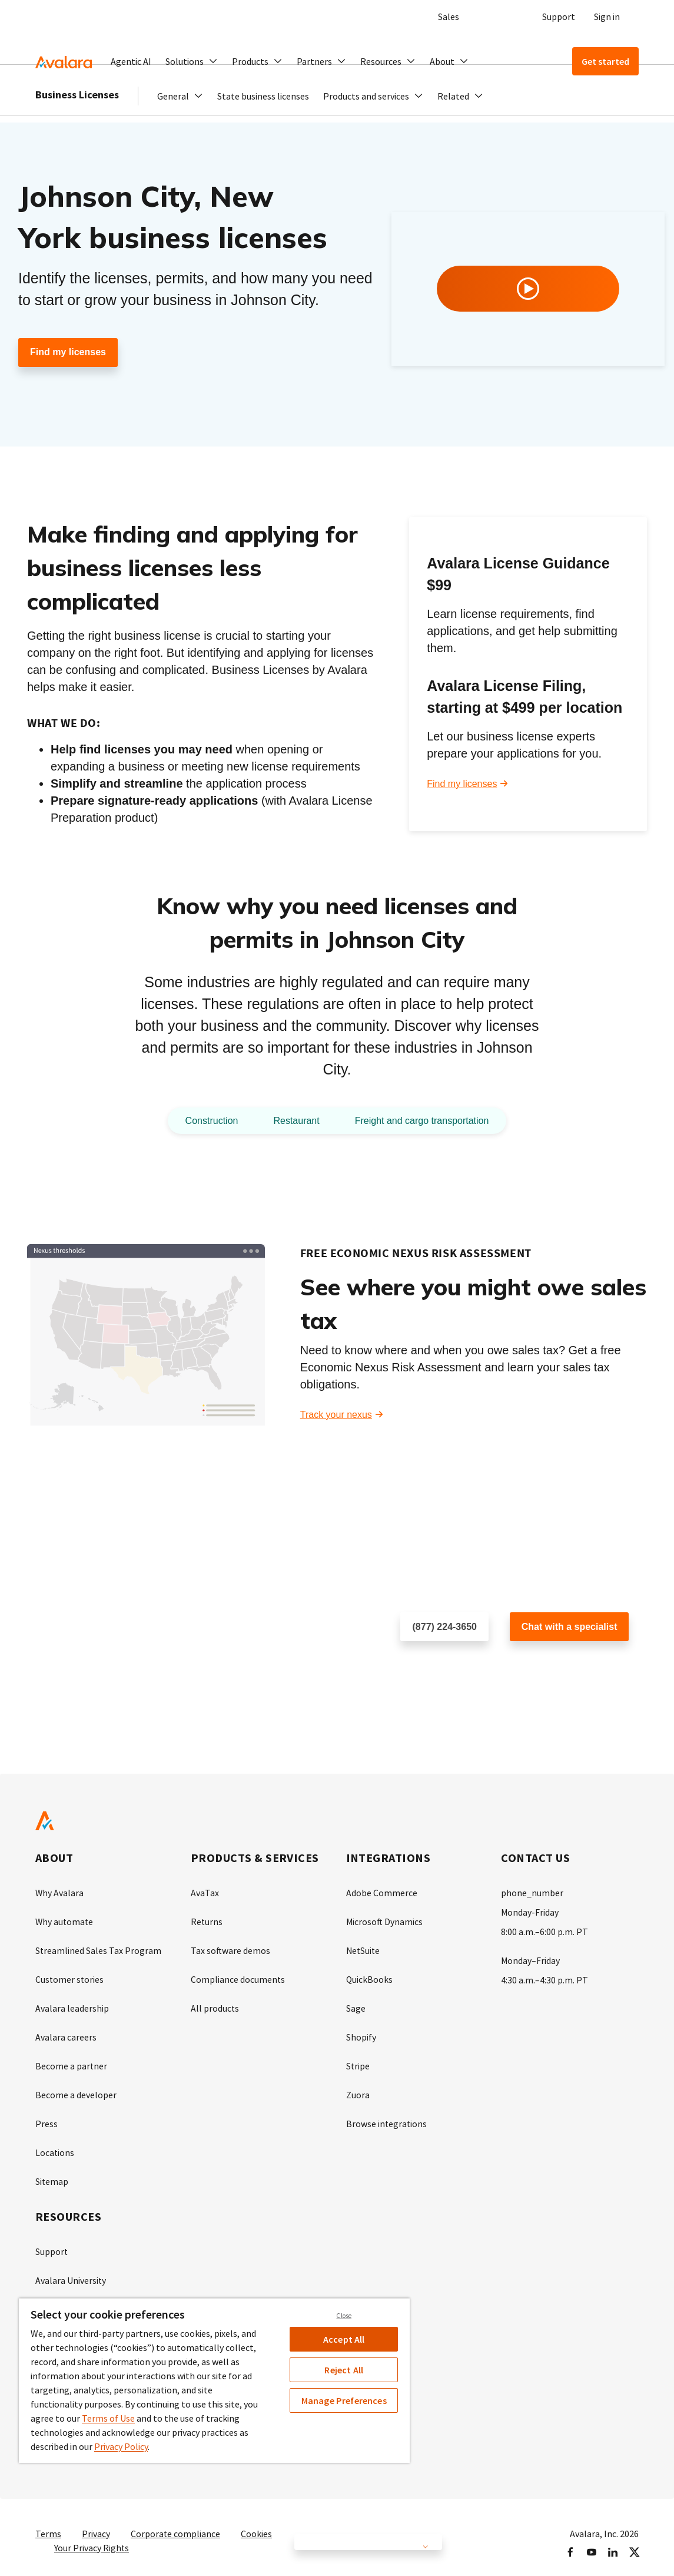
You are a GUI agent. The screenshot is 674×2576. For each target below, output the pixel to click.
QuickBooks (369, 1977)
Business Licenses (77, 117)
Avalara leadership (72, 2006)
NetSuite (363, 1949)
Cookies (257, 2523)
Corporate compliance (176, 2523)
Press (46, 2119)
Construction (200, 1120)
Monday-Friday (530, 1911)
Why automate (65, 1921)
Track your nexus (336, 1415)
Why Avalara (59, 1893)
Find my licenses (68, 353)
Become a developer (76, 2090)
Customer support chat (557, 1665)
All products (215, 2006)
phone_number (532, 1893)
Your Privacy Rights (92, 2537)
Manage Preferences (344, 2400)
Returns (207, 1921)
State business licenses (263, 119)
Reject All (343, 2370)
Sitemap (52, 2175)
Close (343, 2316)
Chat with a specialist (569, 1627)
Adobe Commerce (381, 1893)
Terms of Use (108, 2418)
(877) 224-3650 (445, 1627)
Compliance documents (238, 1977)
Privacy (96, 2523)
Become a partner (71, 2062)
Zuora (358, 2090)
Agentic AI (131, 61)
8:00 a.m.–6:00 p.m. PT (544, 1930)
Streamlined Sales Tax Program (98, 1949)
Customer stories (70, 1977)
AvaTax (205, 1893)
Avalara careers (66, 2034)
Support (558, 16)
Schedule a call (432, 1665)
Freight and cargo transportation (428, 1120)
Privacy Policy (121, 2446)
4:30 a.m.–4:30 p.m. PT (544, 1977)
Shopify (361, 2034)
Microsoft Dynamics (385, 1921)
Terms (48, 2523)
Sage (356, 2006)
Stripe (358, 2062)
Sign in (607, 16)
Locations (55, 2147)
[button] (191, 61)
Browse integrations (387, 2119)
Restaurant (291, 1120)
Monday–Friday (530, 1959)
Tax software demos (231, 1949)
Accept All (344, 2339)
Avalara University (71, 2273)
